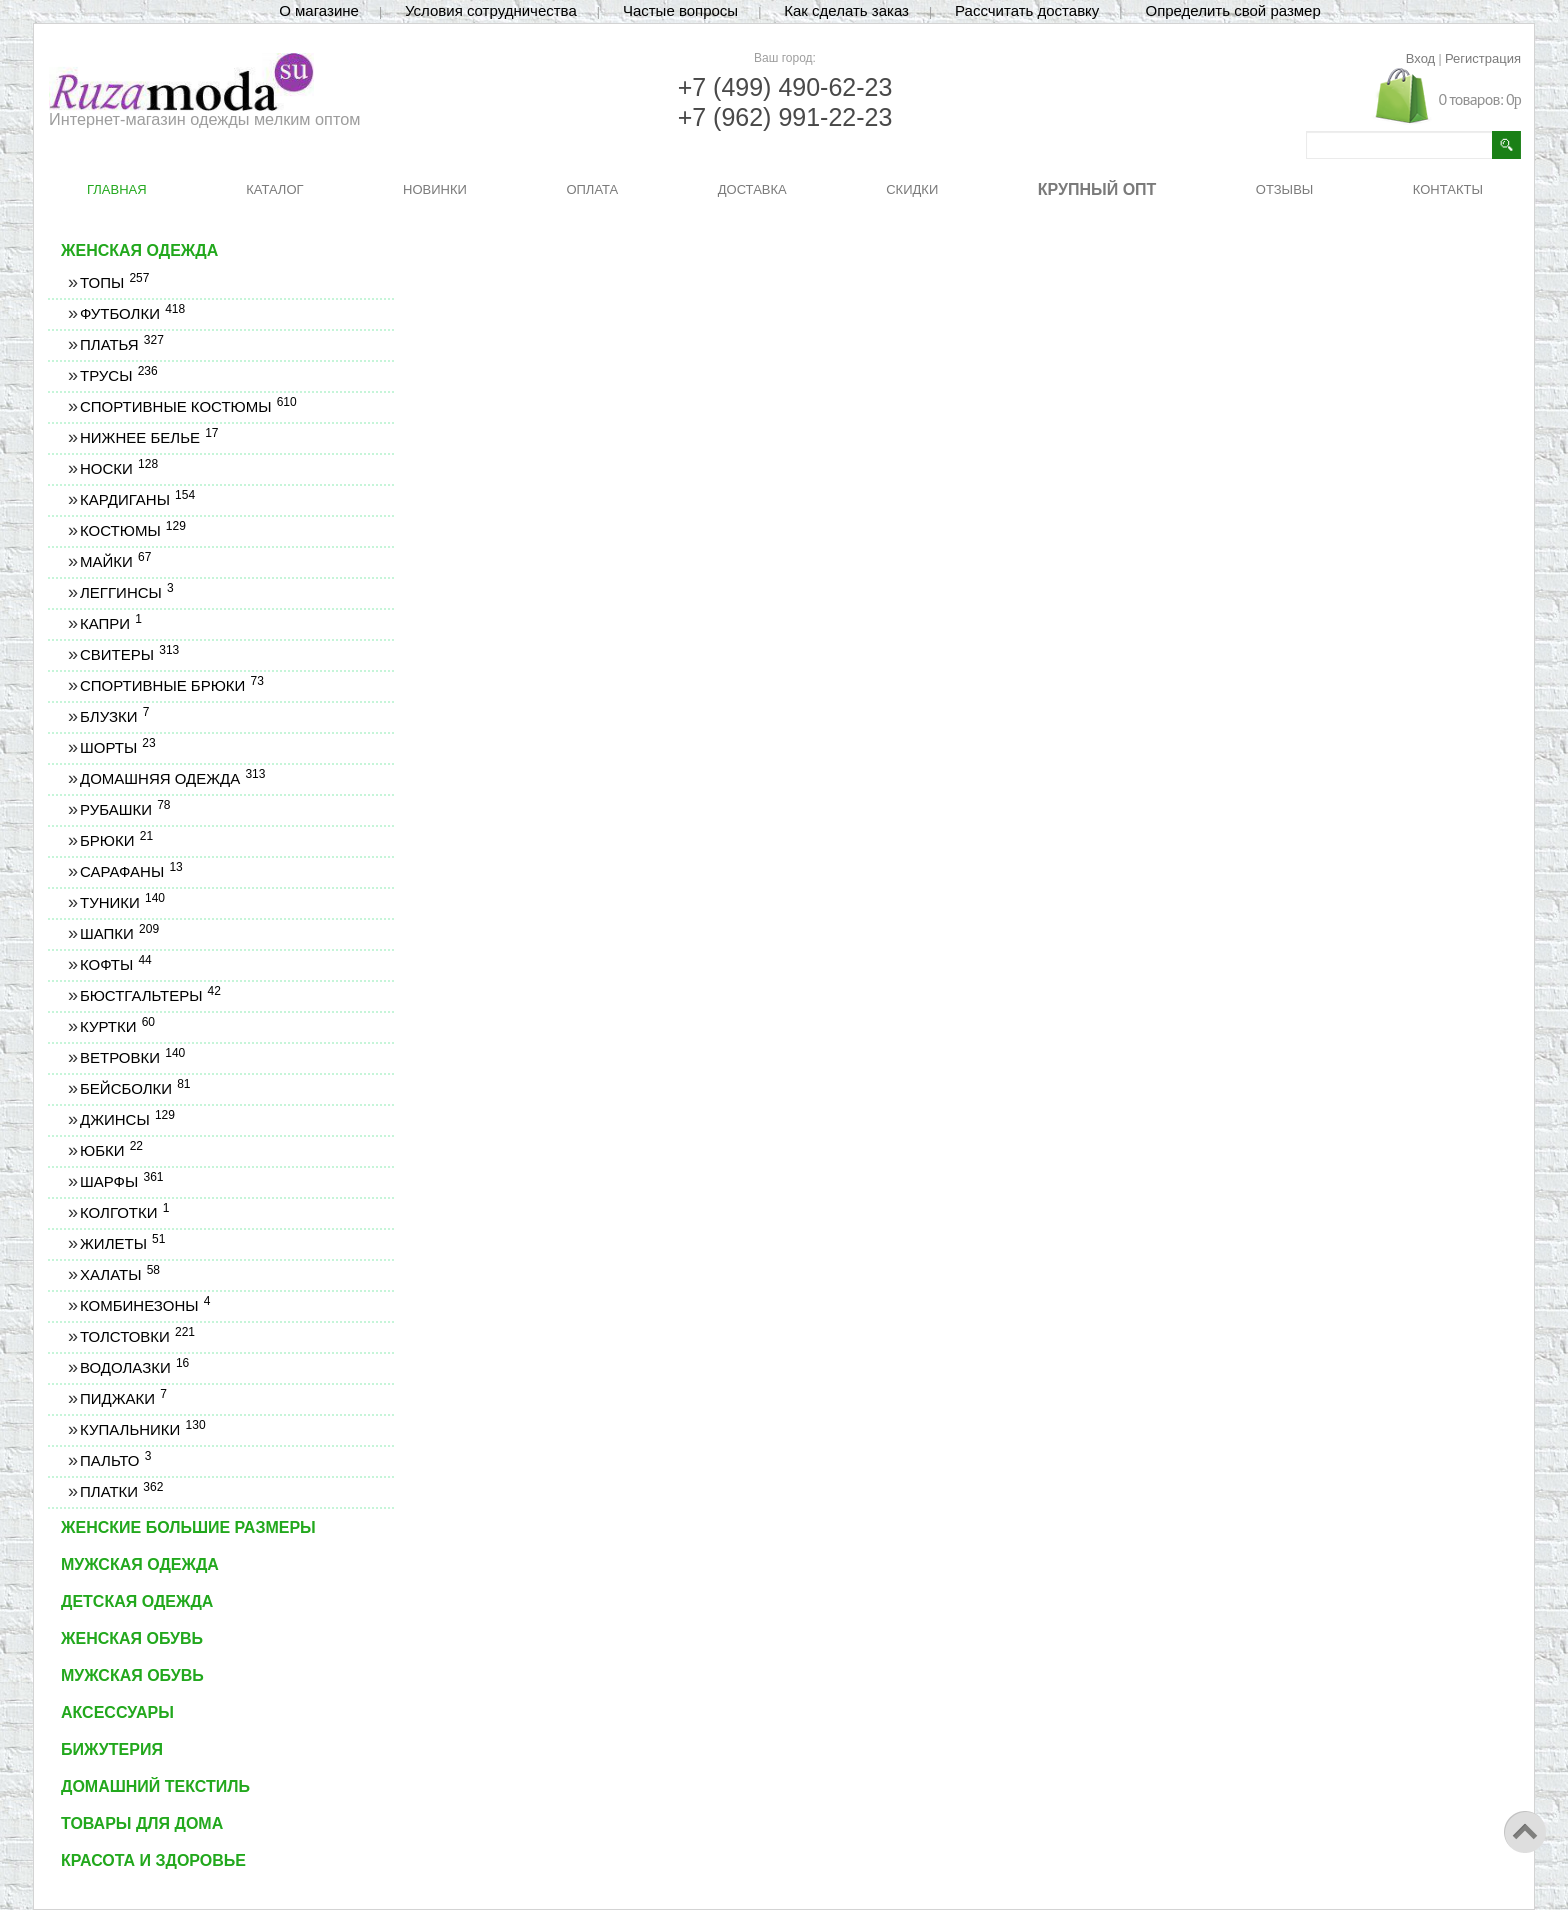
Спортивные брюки (171, 685)
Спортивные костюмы (188, 406)
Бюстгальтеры (150, 995)
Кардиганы (137, 499)
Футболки (132, 313)
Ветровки (132, 1057)
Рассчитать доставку (1027, 10)
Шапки (119, 933)
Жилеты (122, 1243)
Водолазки (134, 1367)
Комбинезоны (144, 1305)
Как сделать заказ (846, 10)
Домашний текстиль (155, 1786)
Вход (1420, 58)
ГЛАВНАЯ (117, 189)
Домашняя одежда (172, 778)
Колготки (124, 1212)
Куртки (117, 1026)
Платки (121, 1491)
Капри (110, 623)
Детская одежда (137, 1601)
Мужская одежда (140, 1564)
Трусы (118, 375)
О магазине (319, 10)
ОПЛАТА (592, 189)
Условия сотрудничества (491, 10)
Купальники (142, 1429)
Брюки (116, 840)
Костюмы (132, 530)
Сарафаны (131, 871)
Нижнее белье (149, 437)
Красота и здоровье (153, 1860)
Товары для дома (142, 1823)
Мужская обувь (132, 1675)
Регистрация (1483, 58)
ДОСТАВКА (752, 189)
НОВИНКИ (435, 189)
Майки (115, 561)
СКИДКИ (912, 189)
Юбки (111, 1150)
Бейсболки (135, 1088)
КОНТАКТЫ (1448, 189)
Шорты (117, 747)
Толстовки (137, 1336)
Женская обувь (132, 1638)
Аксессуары (117, 1712)
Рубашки (125, 809)
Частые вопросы (680, 10)
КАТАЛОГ (274, 189)
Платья (121, 344)
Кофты (115, 964)
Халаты (119, 1274)
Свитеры (129, 654)
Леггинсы (126, 592)
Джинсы (127, 1119)
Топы (114, 282)
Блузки (114, 716)
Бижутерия (112, 1749)
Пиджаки (123, 1398)
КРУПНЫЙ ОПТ (1097, 189)
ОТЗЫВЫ (1284, 189)
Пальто (115, 1460)
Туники (122, 902)
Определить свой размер (1232, 10)
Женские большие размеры (188, 1527)
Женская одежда (139, 250)
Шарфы (121, 1181)
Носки (118, 468)
